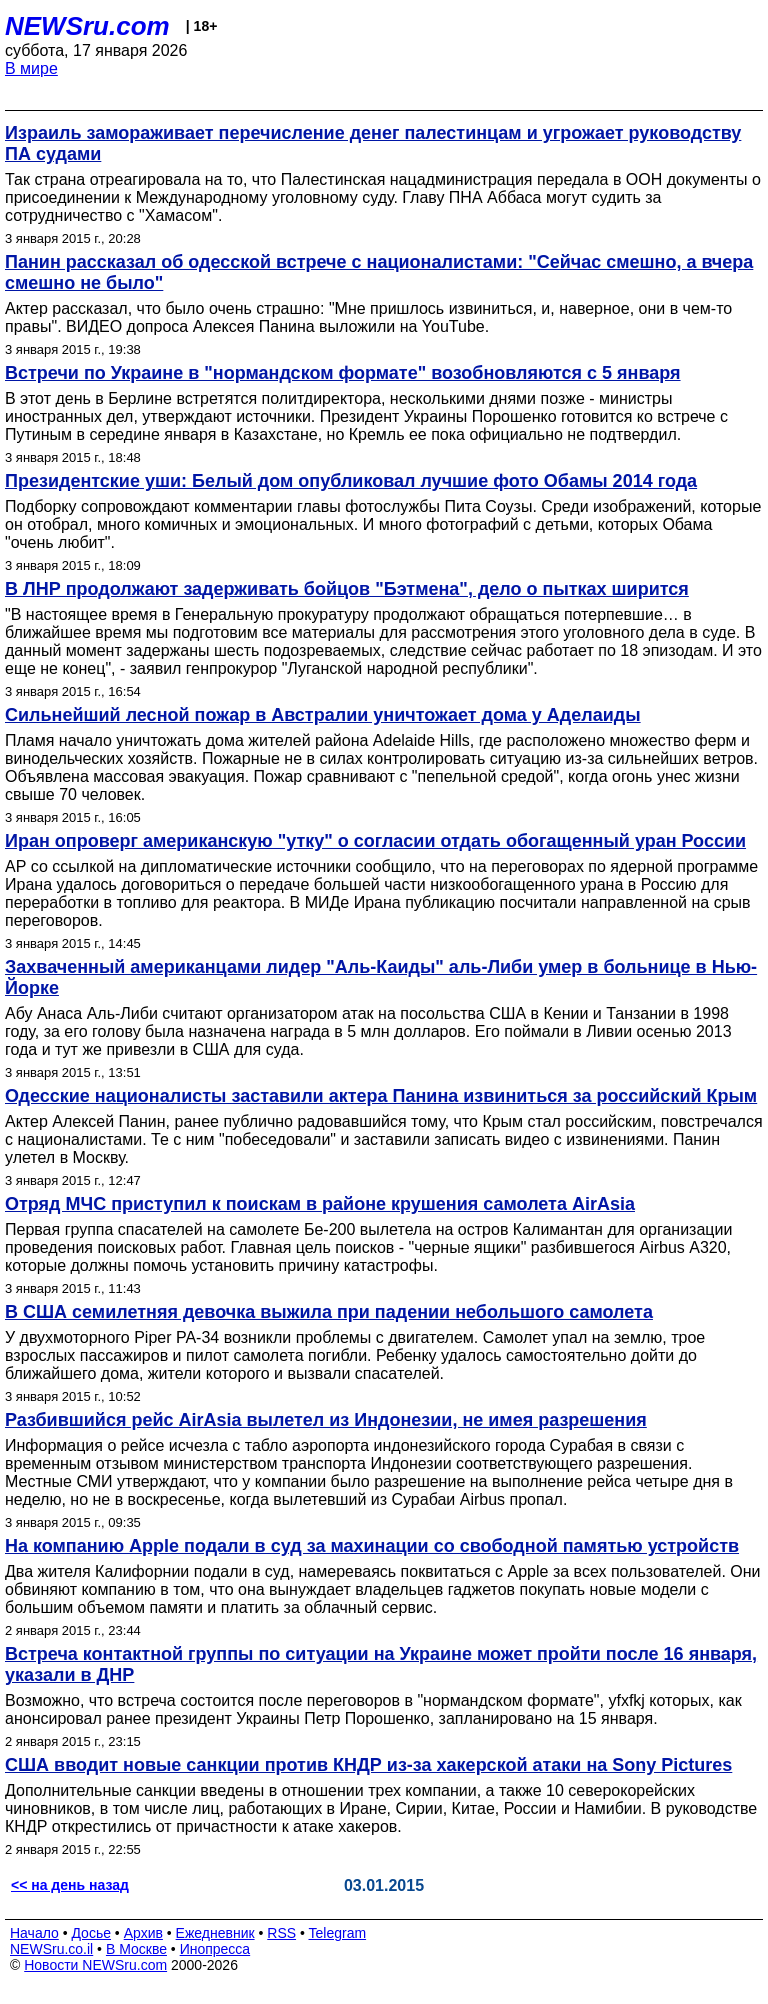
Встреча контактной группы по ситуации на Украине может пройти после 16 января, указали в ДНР (381, 1664)
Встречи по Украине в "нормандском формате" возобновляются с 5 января (343, 373)
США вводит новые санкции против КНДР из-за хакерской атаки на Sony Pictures (368, 1765)
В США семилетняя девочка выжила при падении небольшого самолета (329, 1312)
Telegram (338, 1933)
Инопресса (215, 1949)
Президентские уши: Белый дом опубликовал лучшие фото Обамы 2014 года (351, 481)
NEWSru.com (87, 26)
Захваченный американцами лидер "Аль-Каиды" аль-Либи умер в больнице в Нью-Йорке (381, 977)
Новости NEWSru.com (95, 1965)
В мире (31, 68)
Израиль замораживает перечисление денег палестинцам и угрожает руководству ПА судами (373, 143)
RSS (281, 1933)
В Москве (136, 1949)
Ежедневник (215, 1933)
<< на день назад (70, 1885)
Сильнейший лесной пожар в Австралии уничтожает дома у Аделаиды (323, 715)
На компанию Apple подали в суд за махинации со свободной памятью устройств (372, 1546)
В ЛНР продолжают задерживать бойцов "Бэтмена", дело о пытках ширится (347, 589)
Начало (34, 1933)
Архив (143, 1933)
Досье (91, 1933)
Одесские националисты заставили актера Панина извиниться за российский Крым (381, 1096)
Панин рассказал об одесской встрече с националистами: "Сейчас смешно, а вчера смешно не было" (379, 272)
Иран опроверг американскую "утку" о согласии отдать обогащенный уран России (375, 841)
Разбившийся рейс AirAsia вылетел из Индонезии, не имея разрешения (326, 1420)
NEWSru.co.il (51, 1949)
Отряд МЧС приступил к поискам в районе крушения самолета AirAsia (320, 1204)
